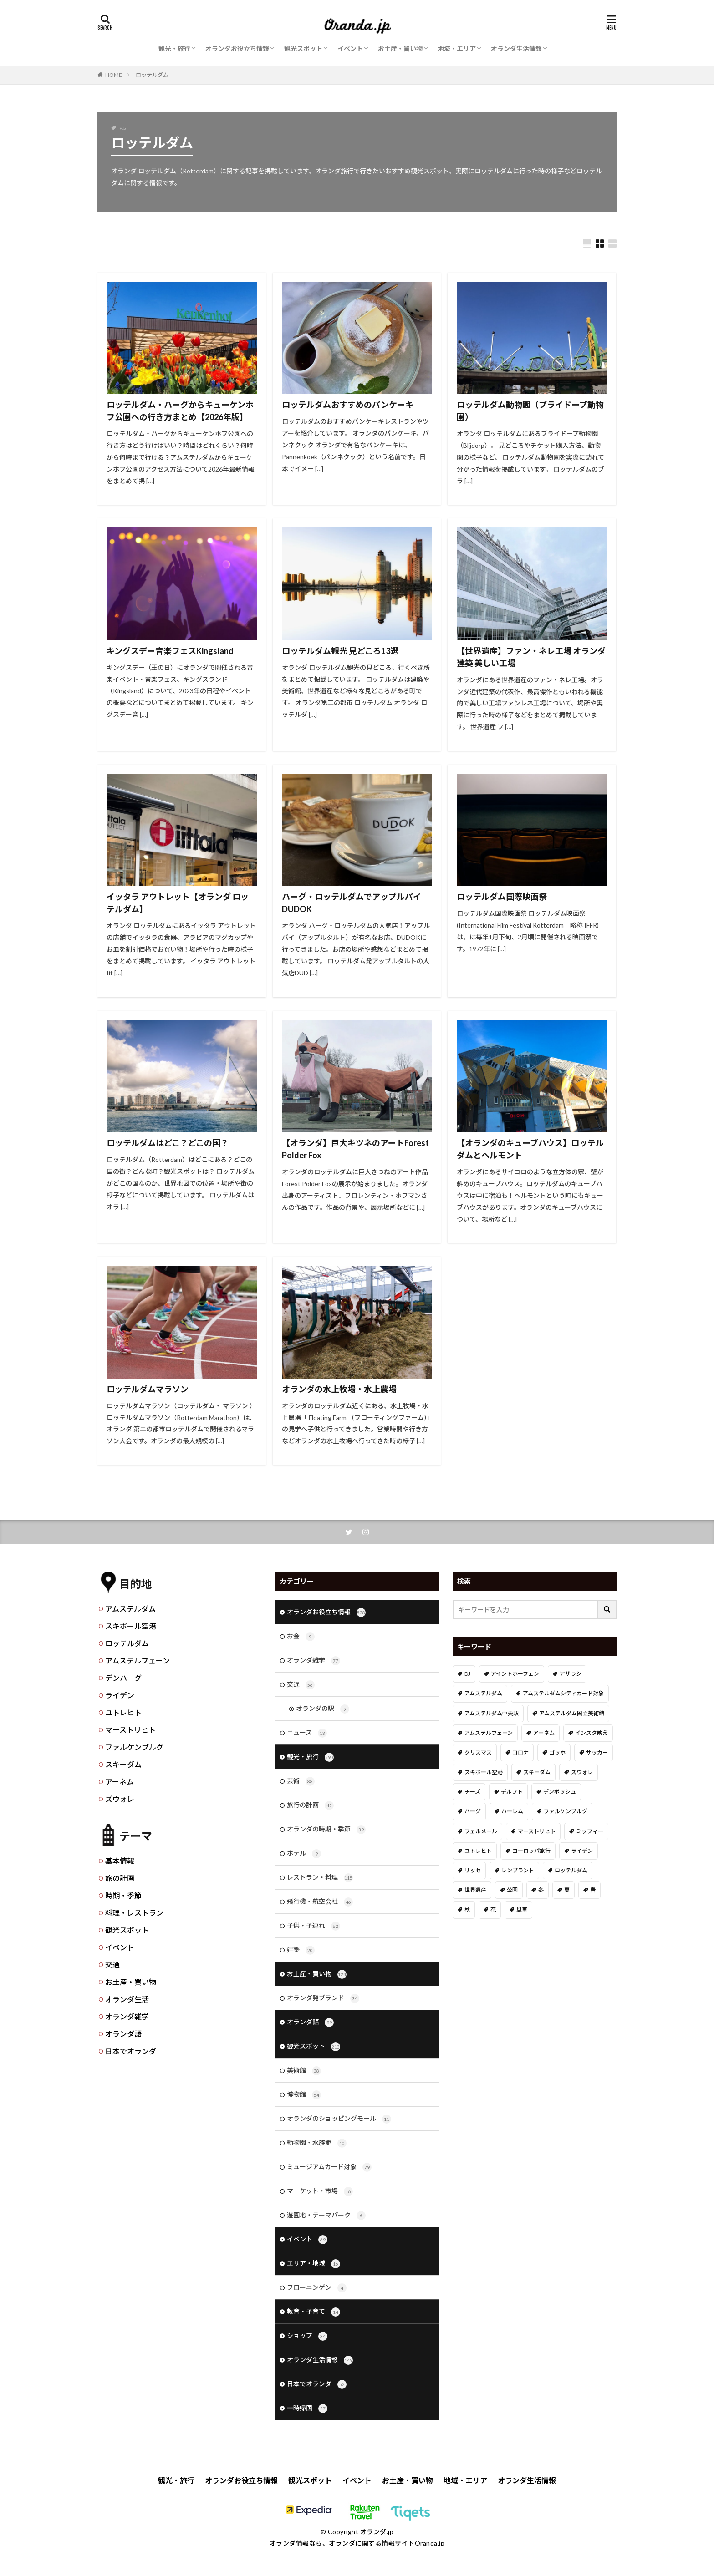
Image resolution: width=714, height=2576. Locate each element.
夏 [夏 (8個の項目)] (567, 1889)
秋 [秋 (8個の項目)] (467, 1909)
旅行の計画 (310, 1805)
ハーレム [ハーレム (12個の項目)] (512, 1811)
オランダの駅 (322, 1709)
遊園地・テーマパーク (326, 2215)
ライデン (119, 1695)
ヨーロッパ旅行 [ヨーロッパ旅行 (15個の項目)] (531, 1850)
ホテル (304, 1853)
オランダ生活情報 (516, 48)
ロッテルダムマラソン (148, 1389)
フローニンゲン (317, 2287)
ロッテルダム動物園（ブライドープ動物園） (530, 411)
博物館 (304, 2094)
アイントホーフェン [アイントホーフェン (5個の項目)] (515, 1673)
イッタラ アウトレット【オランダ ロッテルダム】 (178, 903)
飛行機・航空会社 (320, 1902)
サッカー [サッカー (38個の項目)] (597, 1752)
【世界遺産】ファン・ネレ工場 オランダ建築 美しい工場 (531, 657)
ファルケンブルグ (134, 1747)
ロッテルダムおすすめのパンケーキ (347, 405)
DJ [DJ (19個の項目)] (467, 1673)
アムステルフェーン (137, 1660)
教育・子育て (313, 2312)
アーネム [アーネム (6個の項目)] (544, 1732)
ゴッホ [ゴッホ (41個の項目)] (557, 1752)
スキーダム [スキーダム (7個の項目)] (537, 1772)
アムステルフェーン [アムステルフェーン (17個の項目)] (488, 1732)
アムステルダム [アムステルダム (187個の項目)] (483, 1693)
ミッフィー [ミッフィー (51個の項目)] (589, 1831)
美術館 (304, 2070)
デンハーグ (123, 1677)
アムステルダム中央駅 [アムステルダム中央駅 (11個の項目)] (491, 1713)
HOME (113, 74)
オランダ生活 (127, 1999)
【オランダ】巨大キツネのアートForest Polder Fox (355, 1149)
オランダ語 (123, 2033)
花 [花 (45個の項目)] (493, 1909)
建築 (301, 1950)
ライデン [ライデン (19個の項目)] (582, 1850)
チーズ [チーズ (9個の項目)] (472, 1791)
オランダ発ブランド (323, 1998)
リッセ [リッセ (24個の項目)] (472, 1870)
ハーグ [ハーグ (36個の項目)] (472, 1811)
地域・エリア (457, 48)
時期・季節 (123, 1895)
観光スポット (303, 48)
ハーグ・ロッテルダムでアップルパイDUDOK (351, 903)
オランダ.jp (377, 2531)
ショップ (307, 2336)
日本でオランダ (130, 2051)
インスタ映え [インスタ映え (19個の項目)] (591, 1732)
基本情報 (119, 1860)
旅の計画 (119, 1878)
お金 (301, 1636)
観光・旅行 (174, 48)
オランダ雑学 (127, 2016)
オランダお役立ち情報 (237, 48)
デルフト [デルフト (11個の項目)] (512, 1791)
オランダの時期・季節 (326, 1829)
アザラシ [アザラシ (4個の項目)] (570, 1673)
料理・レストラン (134, 1912)
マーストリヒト (130, 1729)
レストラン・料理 (320, 1877)
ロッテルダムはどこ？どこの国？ (168, 1143)
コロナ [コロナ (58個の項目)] (520, 1752)
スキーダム (123, 1764)
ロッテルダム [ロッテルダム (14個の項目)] (571, 1870)
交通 (112, 1964)
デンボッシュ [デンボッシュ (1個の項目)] (559, 1791)
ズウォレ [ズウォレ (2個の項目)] (582, 1772)
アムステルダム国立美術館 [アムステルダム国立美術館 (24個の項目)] (571, 1713)
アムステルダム (130, 1608)
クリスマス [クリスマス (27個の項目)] (478, 1752)
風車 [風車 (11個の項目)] (521, 1909)
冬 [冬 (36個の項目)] (541, 1889)
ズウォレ (119, 1799)
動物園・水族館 (317, 2143)
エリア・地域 (313, 2263)
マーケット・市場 (320, 2191)
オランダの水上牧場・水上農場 (339, 1389)
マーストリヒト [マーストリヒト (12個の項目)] (537, 1831)
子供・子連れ (313, 1926)
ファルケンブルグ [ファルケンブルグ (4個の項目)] (565, 1811)
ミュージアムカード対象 (329, 2167)
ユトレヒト (123, 1712)
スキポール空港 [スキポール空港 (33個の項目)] (483, 1772)
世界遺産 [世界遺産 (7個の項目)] (475, 1889)
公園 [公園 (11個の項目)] (512, 1889)
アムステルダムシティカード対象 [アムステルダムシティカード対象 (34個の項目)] (563, 1693)
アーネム (119, 1781)
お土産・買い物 (400, 48)
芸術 (301, 1781)
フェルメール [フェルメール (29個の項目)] (480, 1831)
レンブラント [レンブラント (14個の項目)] (517, 1870)
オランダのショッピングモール (339, 2119)
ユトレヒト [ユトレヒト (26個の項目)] (478, 1850)
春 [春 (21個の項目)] (593, 1889)
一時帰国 (307, 2408)
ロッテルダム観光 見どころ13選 (340, 651)
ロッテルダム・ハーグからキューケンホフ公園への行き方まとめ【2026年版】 (180, 411)
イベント (350, 48)
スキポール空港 (130, 1626)
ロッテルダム (152, 74)
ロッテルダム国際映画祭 (502, 897)
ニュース (307, 1733)
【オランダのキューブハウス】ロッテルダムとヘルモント (530, 1149)
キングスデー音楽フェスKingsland (170, 651)
